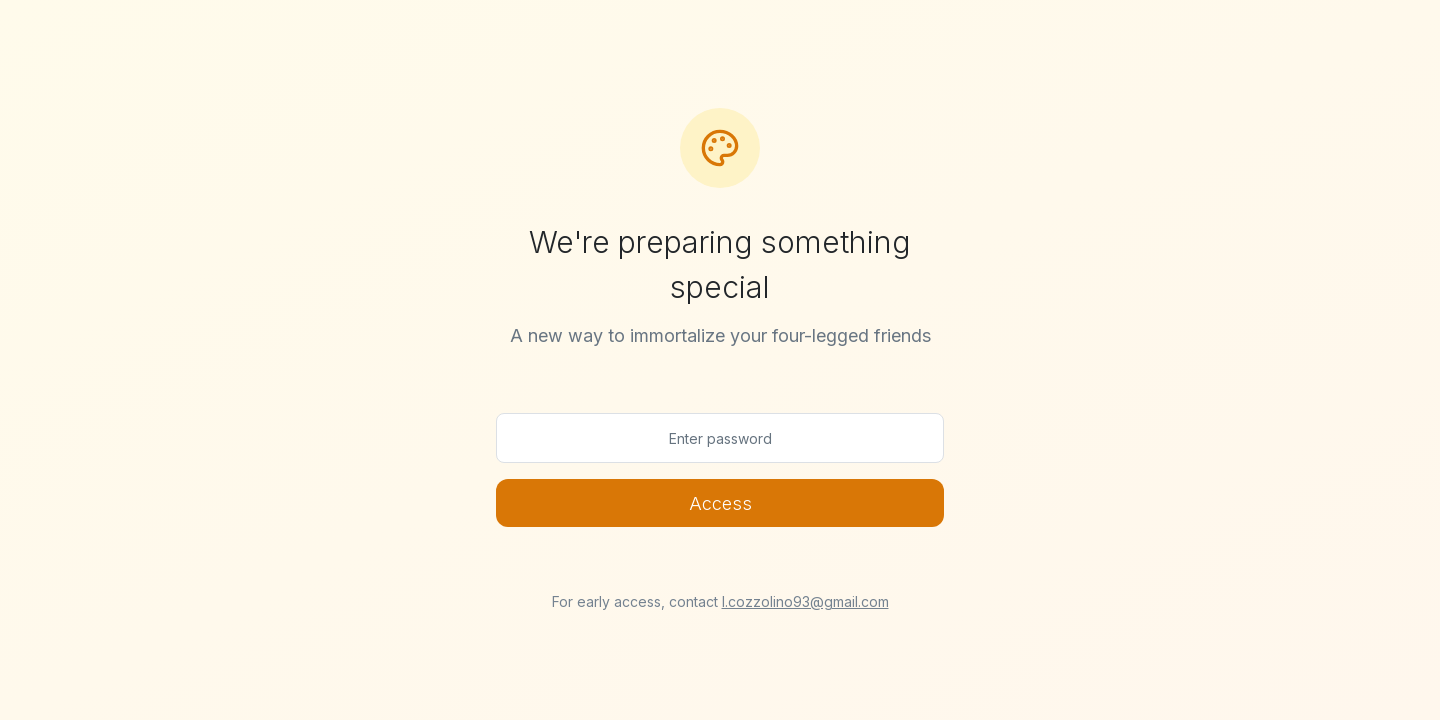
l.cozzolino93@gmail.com (805, 601)
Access (720, 503)
